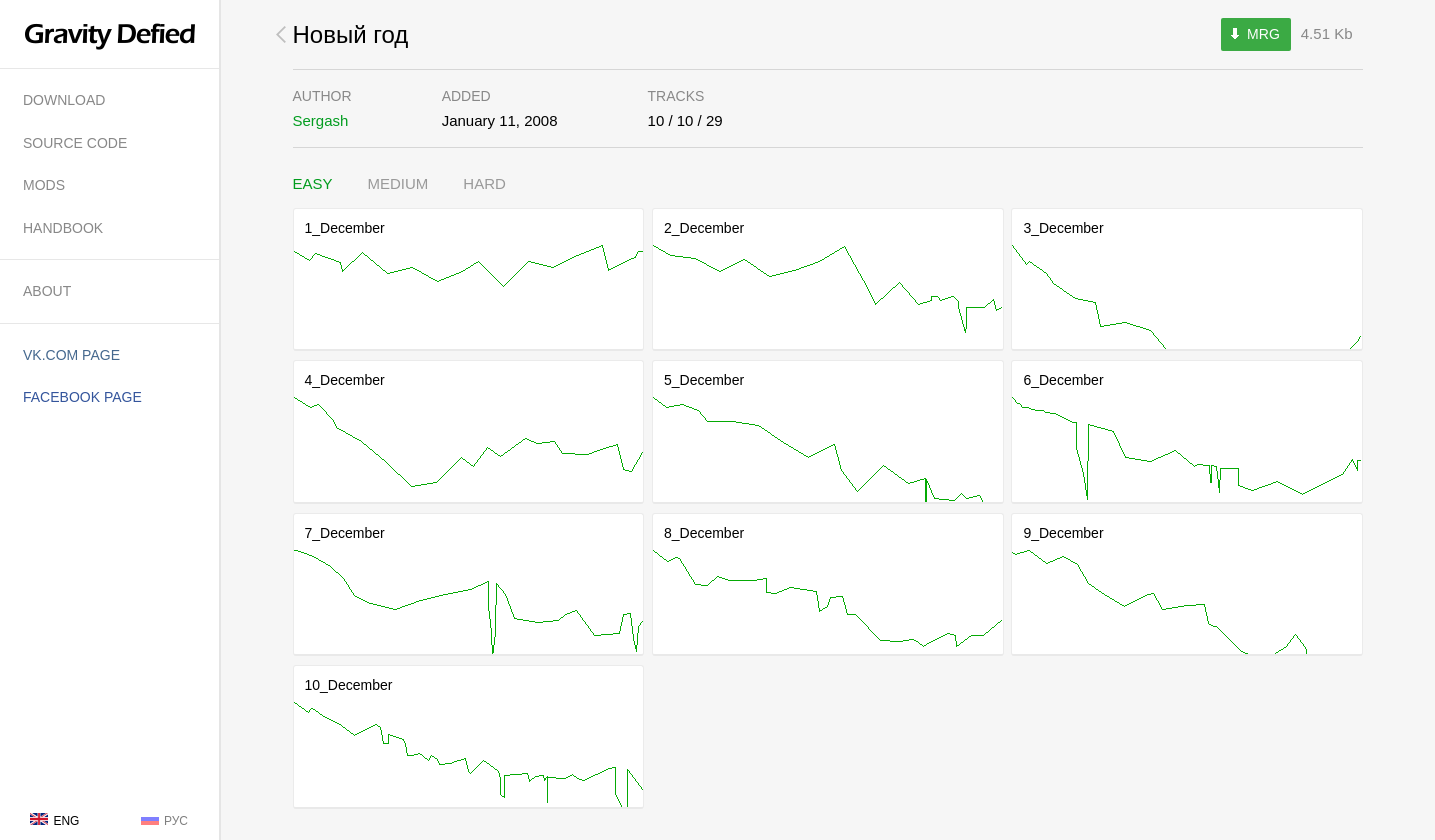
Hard (484, 183)
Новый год (351, 34)
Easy (313, 183)
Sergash (321, 120)
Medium (398, 183)
